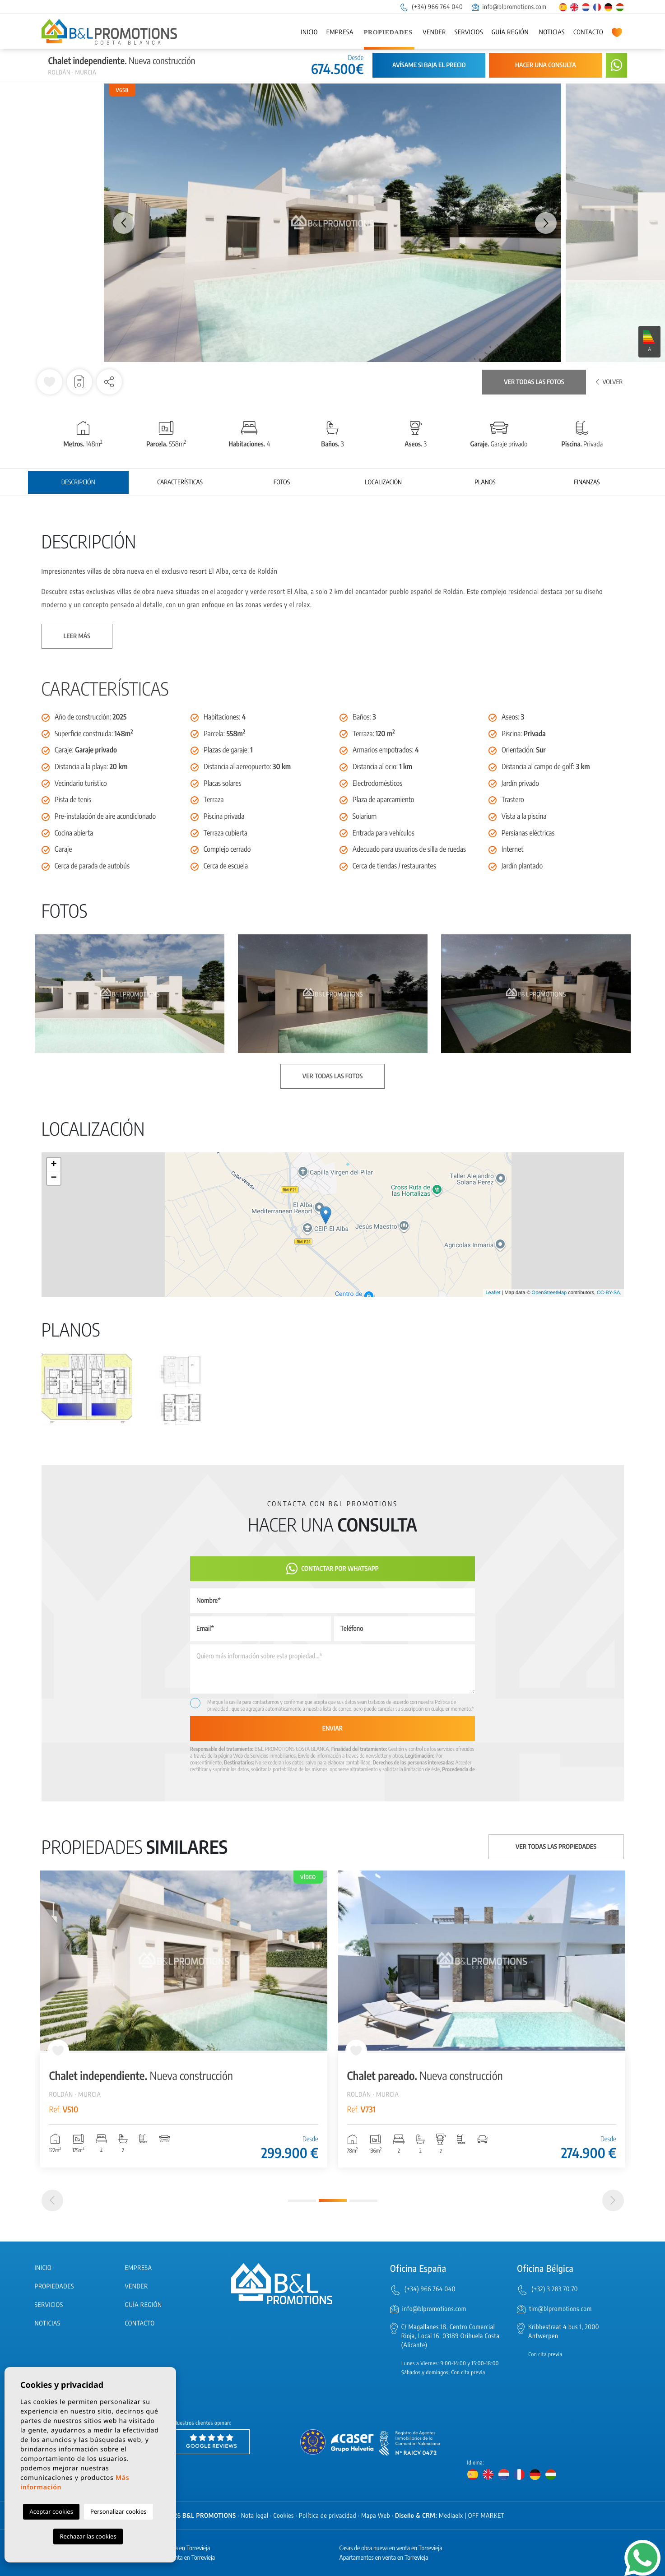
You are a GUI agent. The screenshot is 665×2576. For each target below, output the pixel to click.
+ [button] (53, 1164)
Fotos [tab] (282, 482)
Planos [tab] (484, 482)
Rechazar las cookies (88, 2536)
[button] (109, 382)
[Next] (613, 2200)
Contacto (588, 32)
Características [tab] (180, 482)
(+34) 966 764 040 (431, 7)
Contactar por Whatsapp (332, 1568)
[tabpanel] (183, 2019)
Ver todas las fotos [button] (332, 1076)
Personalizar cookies (118, 2511)
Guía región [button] (510, 32)
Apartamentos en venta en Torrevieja (383, 2558)
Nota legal (255, 2516)
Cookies (284, 2516)
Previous (119, 223)
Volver (609, 382)
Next (546, 223)
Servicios (469, 32)
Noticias (552, 32)
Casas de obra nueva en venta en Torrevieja (390, 2548)
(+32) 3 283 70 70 (554, 2289)
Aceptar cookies (51, 2511)
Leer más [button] (77, 636)
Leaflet (492, 1292)
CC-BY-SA (608, 1292)
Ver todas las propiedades (556, 1847)
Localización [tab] (383, 482)
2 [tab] (333, 2200)
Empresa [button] (339, 32)
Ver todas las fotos (534, 382)
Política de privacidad (327, 2516)
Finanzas (587, 482)
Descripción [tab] (78, 482)
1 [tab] (302, 2201)
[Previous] (52, 2200)
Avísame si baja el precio (428, 65)
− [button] (53, 1178)
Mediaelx (451, 2516)
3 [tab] (363, 2201)
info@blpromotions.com (509, 7)
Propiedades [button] (388, 32)
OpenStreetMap (549, 1292)
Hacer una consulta (545, 65)
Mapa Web (375, 2516)
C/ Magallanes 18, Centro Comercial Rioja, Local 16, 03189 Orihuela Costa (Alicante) (450, 2336)
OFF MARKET (486, 2516)
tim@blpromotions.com (560, 2309)
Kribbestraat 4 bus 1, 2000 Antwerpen (563, 2331)
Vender (434, 32)
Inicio (309, 32)
